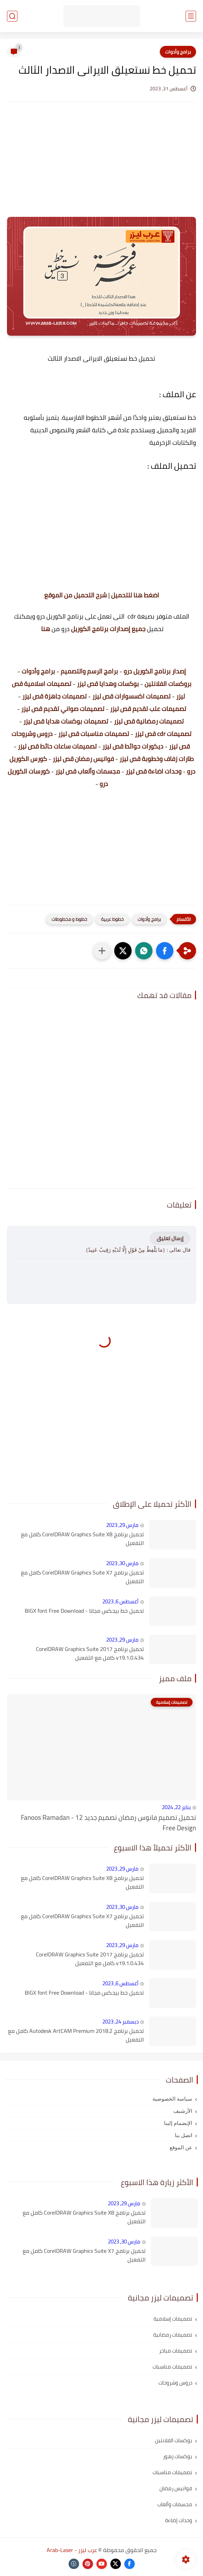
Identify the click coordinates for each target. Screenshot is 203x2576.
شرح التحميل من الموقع (75, 595)
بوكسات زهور (177, 2456)
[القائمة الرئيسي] (191, 16)
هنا (45, 629)
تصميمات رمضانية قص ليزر (149, 721)
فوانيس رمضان (175, 2488)
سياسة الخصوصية (172, 2099)
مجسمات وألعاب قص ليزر (87, 771)
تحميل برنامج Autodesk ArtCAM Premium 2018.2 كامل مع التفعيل (76, 2035)
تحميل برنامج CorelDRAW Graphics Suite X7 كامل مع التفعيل (82, 1577)
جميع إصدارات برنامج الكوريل (108, 629)
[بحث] (12, 16)
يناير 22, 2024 (176, 1807)
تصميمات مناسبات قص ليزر (93, 733)
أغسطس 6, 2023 (120, 1601)
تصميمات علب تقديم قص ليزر (148, 708)
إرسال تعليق (170, 1238)
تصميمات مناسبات (172, 2367)
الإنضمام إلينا (178, 2123)
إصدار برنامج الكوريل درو (155, 671)
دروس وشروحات (175, 2383)
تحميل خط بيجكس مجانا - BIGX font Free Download (84, 1611)
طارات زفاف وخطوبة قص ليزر (156, 758)
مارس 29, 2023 (122, 1525)
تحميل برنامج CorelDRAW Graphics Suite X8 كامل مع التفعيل (82, 1539)
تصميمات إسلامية (173, 2319)
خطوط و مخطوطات (69, 919)
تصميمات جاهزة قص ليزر (54, 696)
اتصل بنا (183, 2135)
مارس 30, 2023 (122, 1563)
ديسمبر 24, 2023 (120, 2022)
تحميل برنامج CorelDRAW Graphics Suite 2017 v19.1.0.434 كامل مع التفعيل (90, 1653)
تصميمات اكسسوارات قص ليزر (131, 696)
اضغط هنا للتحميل (135, 595)
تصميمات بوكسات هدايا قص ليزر (65, 721)
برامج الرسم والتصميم (89, 671)
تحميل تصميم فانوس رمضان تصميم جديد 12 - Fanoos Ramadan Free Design (108, 1822)
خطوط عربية (112, 919)
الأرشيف (182, 2111)
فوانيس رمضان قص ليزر (83, 758)
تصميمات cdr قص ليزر (163, 733)
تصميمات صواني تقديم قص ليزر (62, 708)
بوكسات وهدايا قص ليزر (108, 683)
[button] (164, 950)
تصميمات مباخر (175, 2351)
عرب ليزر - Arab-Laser (72, 2550)
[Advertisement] (101, 166)
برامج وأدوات (178, 51)
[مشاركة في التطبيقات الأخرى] (102, 950)
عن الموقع (181, 2147)
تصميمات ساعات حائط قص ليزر (57, 746)
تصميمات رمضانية (172, 2335)
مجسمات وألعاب (174, 2504)
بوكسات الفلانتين (173, 2440)
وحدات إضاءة (178, 2520)
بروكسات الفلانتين (168, 683)
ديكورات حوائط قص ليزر (132, 746)
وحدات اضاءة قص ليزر (153, 771)
